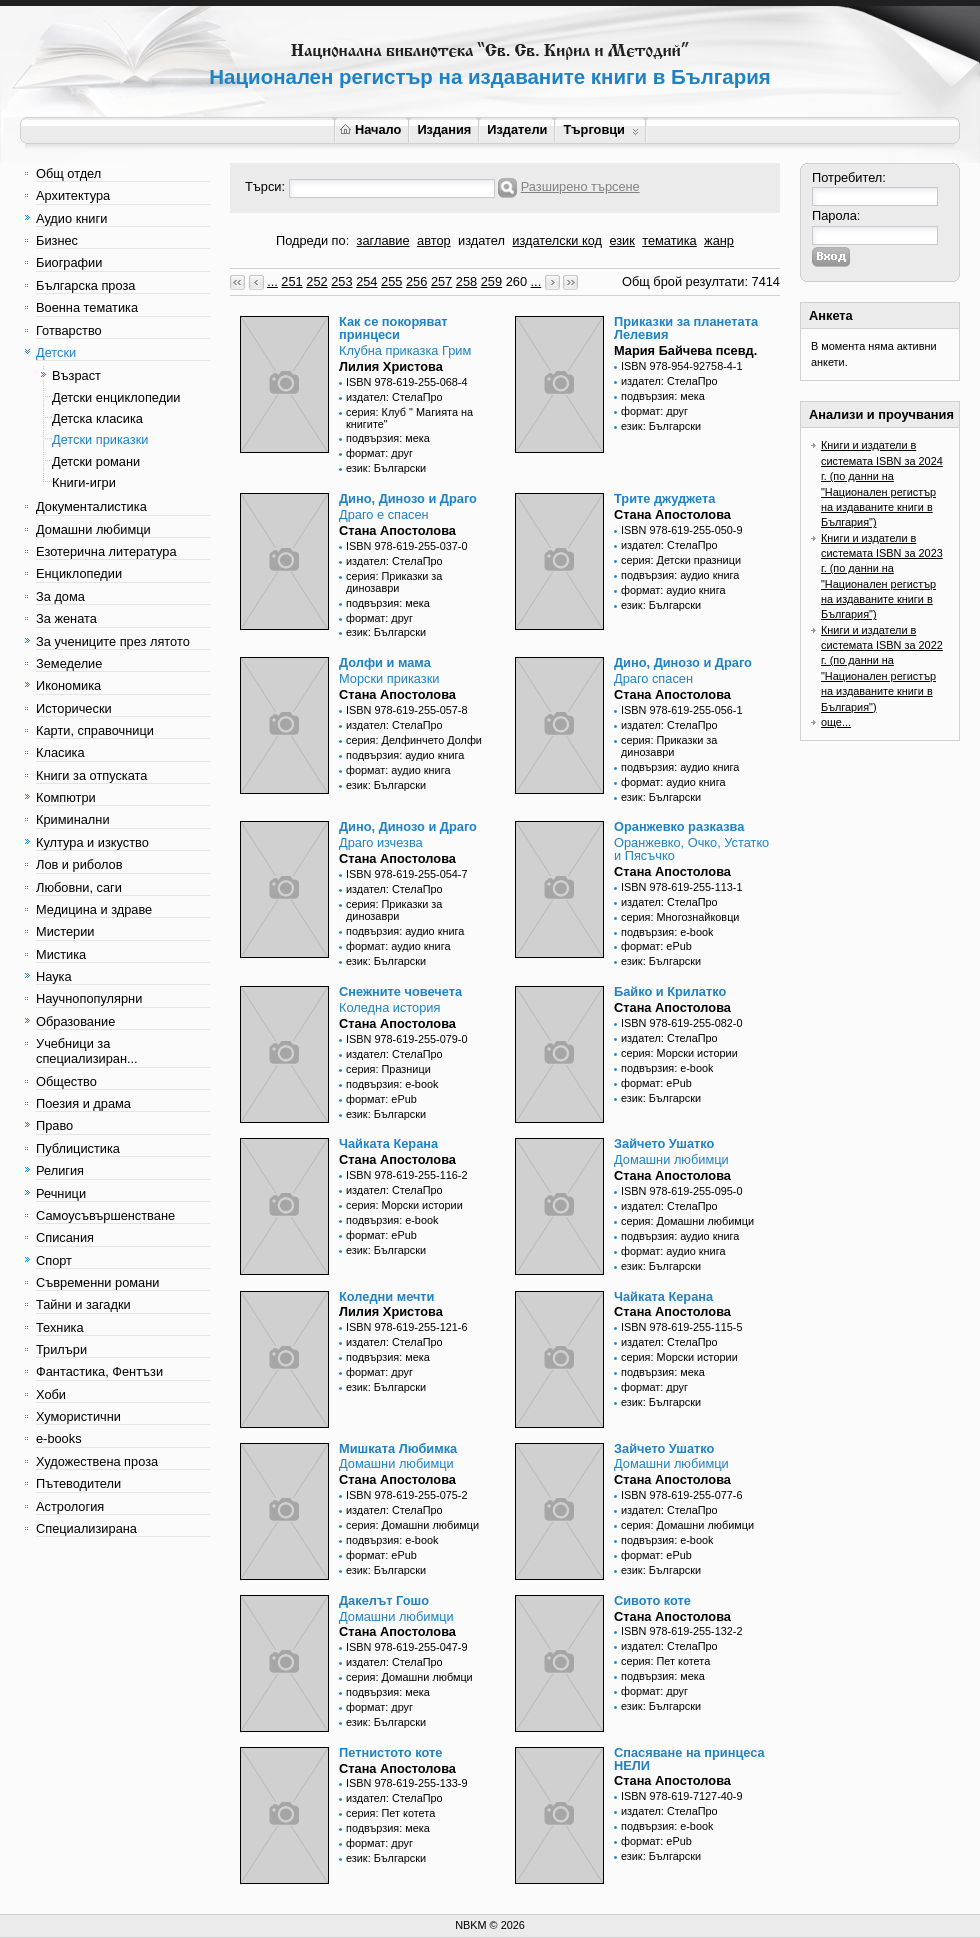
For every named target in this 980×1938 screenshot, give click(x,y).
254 (366, 281)
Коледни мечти (387, 1296)
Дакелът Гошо (384, 1600)
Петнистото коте (390, 1752)
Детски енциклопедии (116, 397)
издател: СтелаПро (394, 397)
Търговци (600, 129)
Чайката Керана (388, 1143)
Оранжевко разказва (679, 826)
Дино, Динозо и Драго (408, 498)
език (621, 240)
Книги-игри (84, 482)
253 (341, 281)
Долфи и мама (385, 662)
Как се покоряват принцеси (393, 328)
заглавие (383, 240)
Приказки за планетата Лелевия (686, 328)
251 (291, 281)
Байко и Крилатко (670, 991)
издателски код (557, 240)
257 (441, 281)
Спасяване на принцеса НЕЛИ (689, 1759)
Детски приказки (100, 439)
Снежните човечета (400, 991)
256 (416, 281)
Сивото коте (652, 1600)
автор (434, 240)
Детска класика (97, 418)
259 (491, 281)
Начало (370, 129)
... (272, 281)
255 (391, 281)
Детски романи (96, 461)
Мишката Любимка (398, 1448)
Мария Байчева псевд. (685, 350)
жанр (719, 240)
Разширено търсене (580, 186)
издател (481, 240)
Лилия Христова (391, 366)
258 (466, 281)
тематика (669, 240)
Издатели (517, 129)
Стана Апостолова (397, 530)
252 (316, 281)
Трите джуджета (664, 498)
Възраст (76, 375)
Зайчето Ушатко (664, 1143)
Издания (444, 129)
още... (836, 722)
